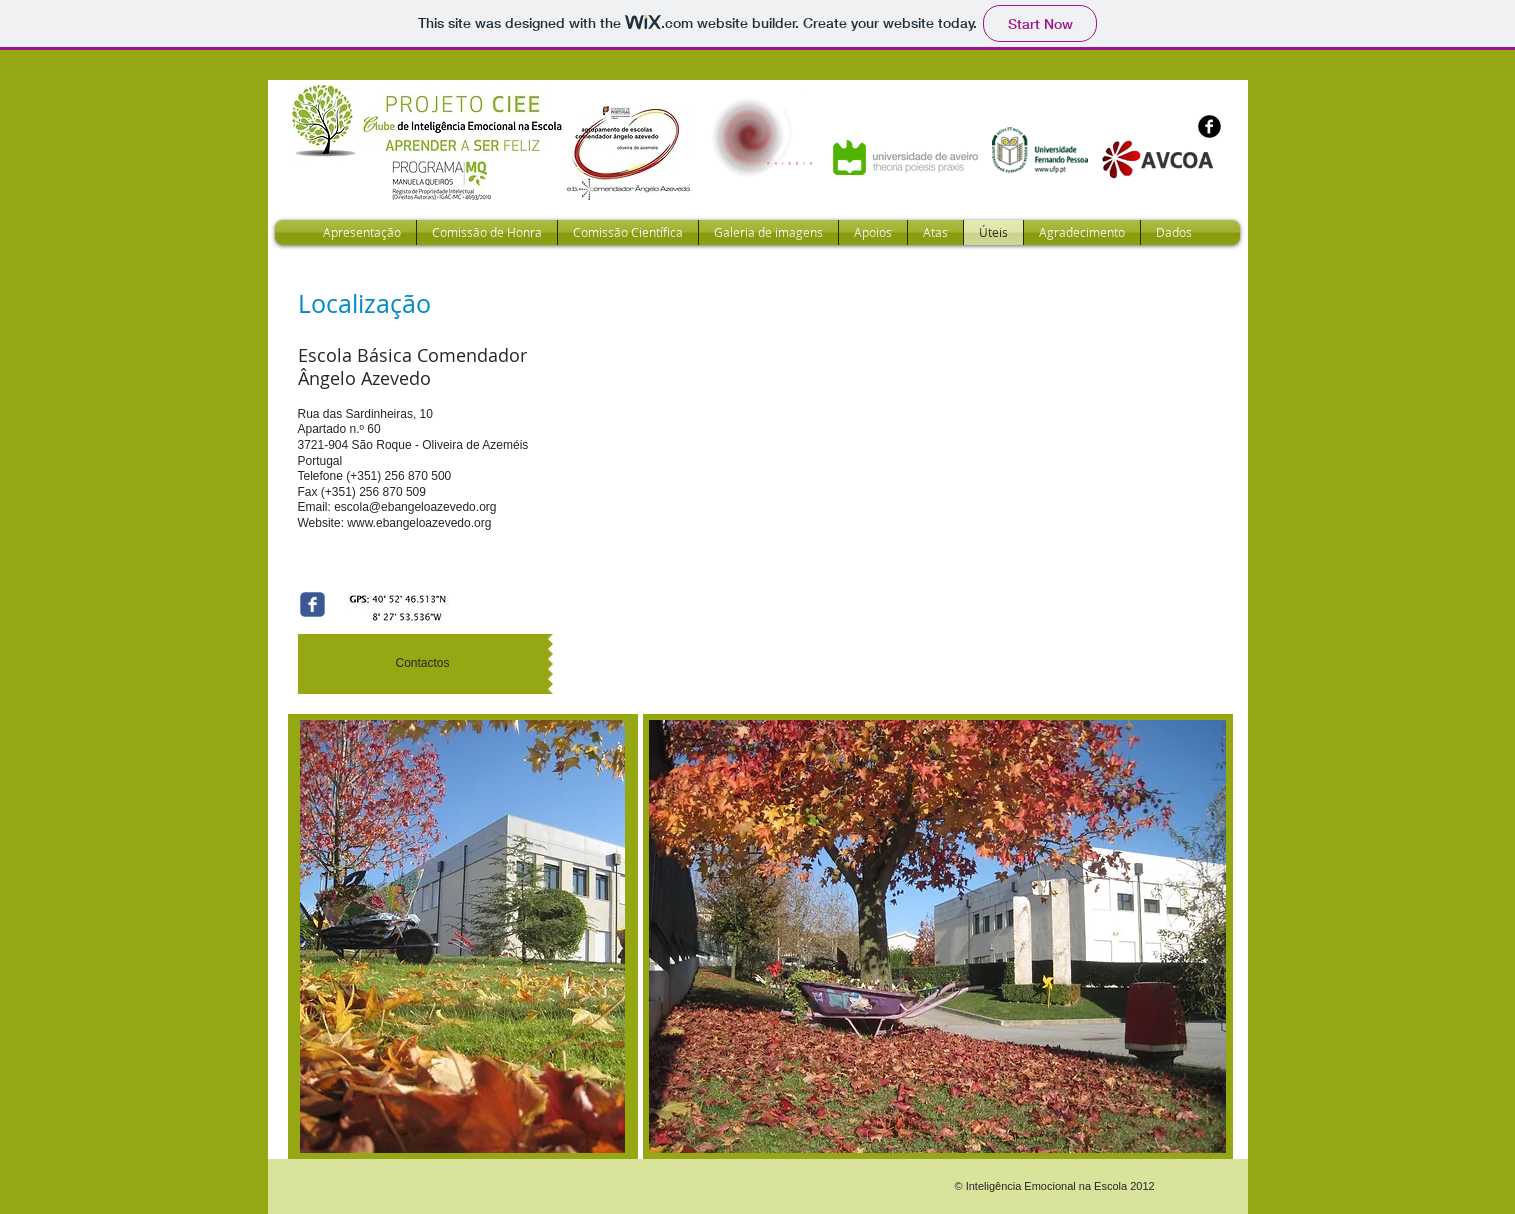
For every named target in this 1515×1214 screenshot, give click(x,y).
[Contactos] (423, 664)
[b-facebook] (1209, 126)
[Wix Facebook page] (312, 604)
